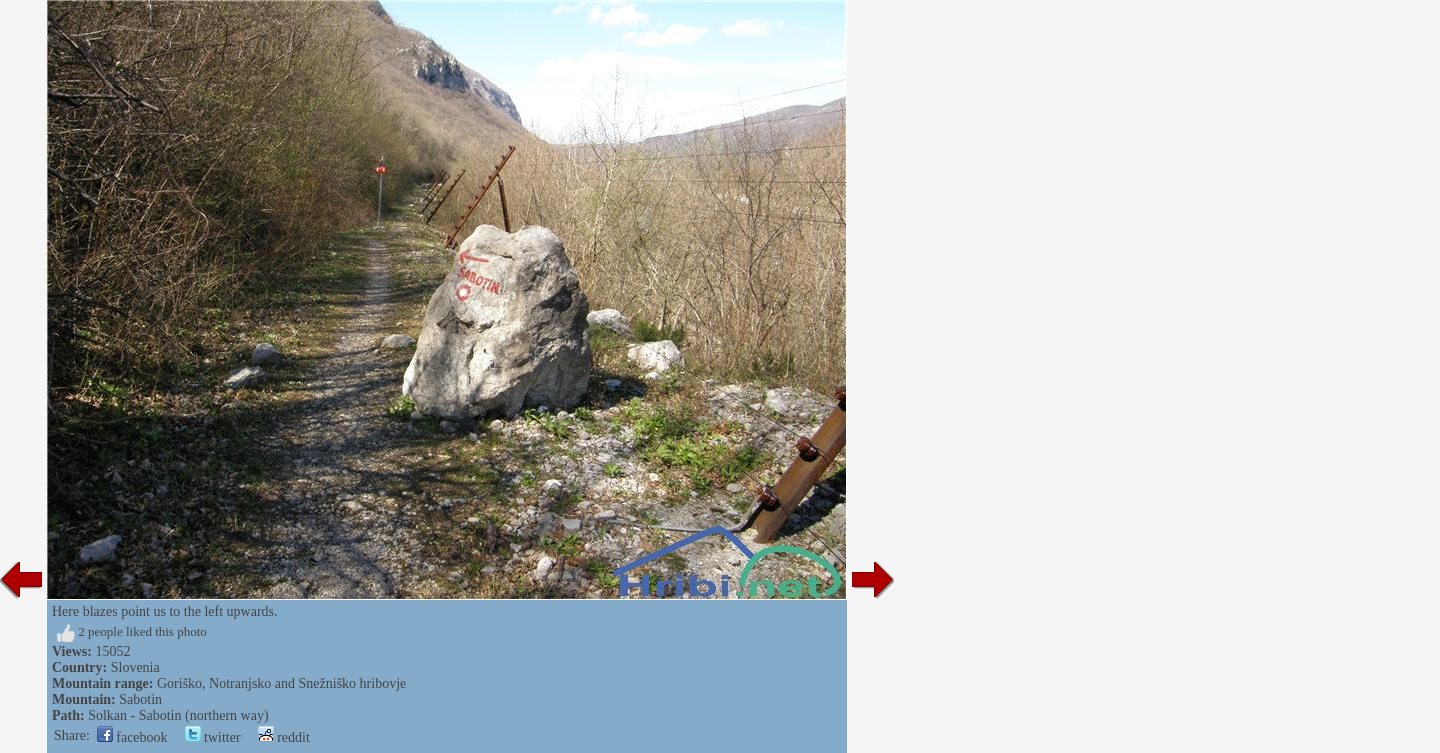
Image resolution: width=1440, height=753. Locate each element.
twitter (213, 737)
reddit (284, 737)
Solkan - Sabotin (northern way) (178, 715)
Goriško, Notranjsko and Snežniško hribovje (281, 683)
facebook (132, 737)
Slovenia (135, 667)
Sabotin (140, 699)
